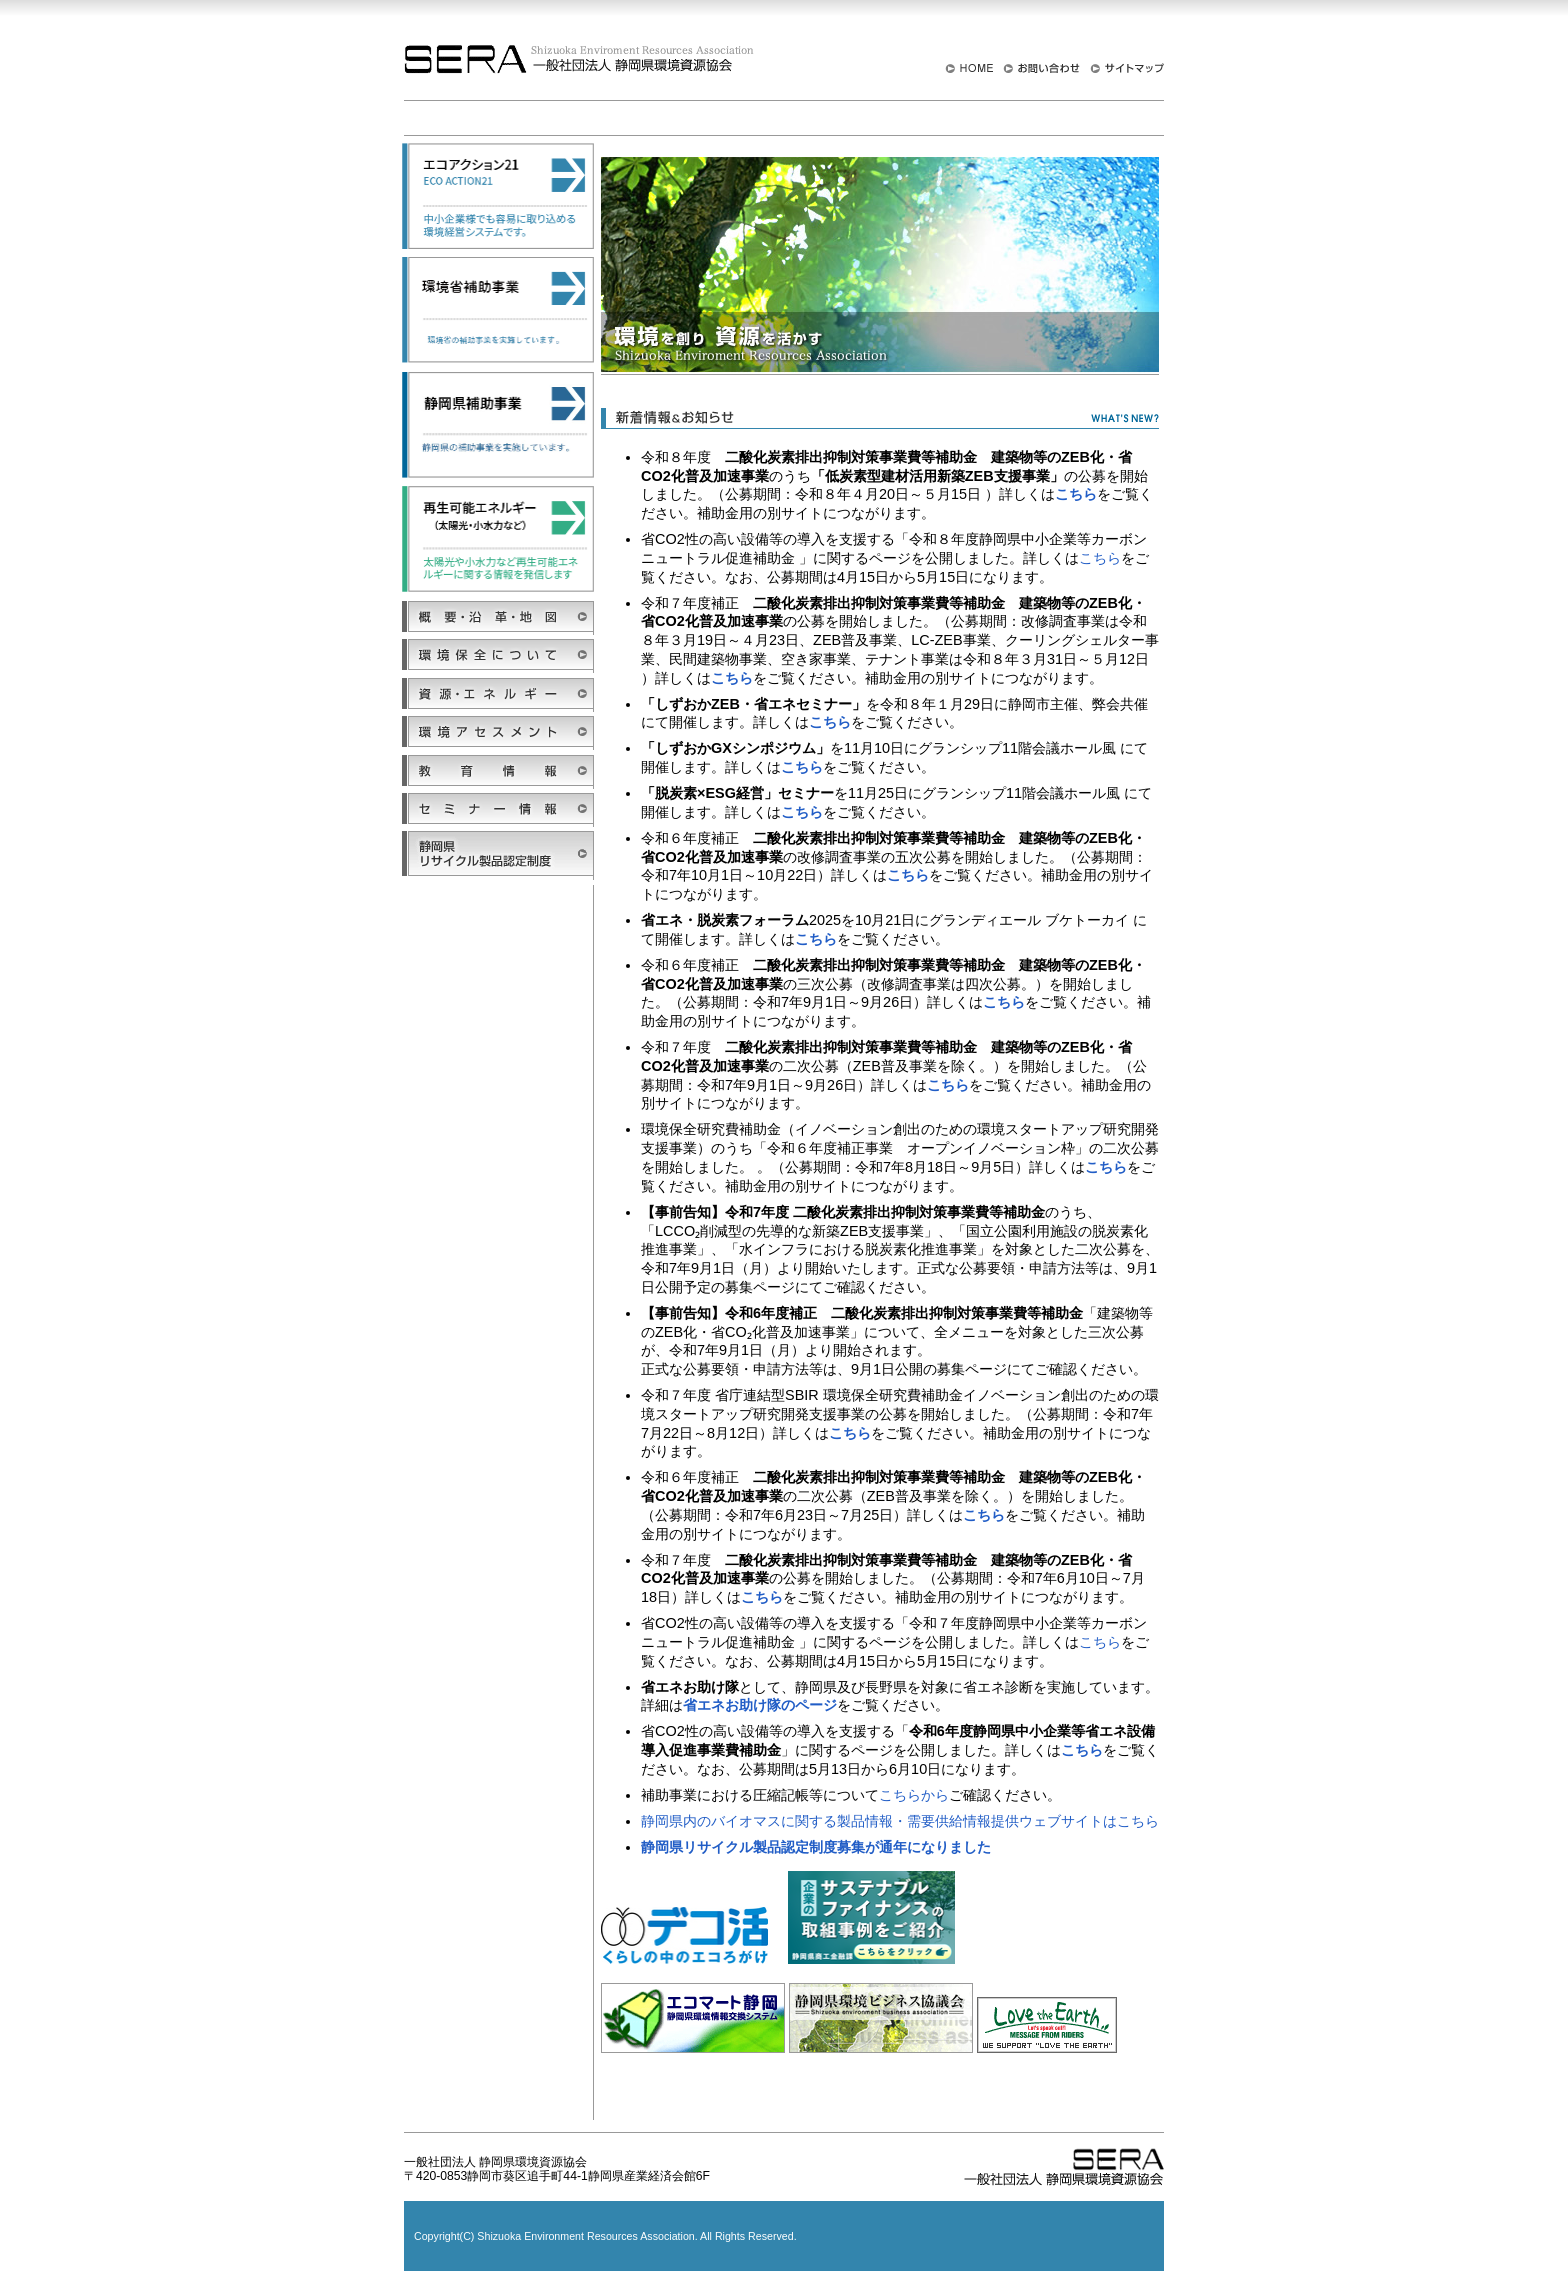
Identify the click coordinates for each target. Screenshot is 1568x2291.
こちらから (914, 1795)
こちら (1100, 558)
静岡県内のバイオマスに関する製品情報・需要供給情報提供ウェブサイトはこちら (900, 1821)
